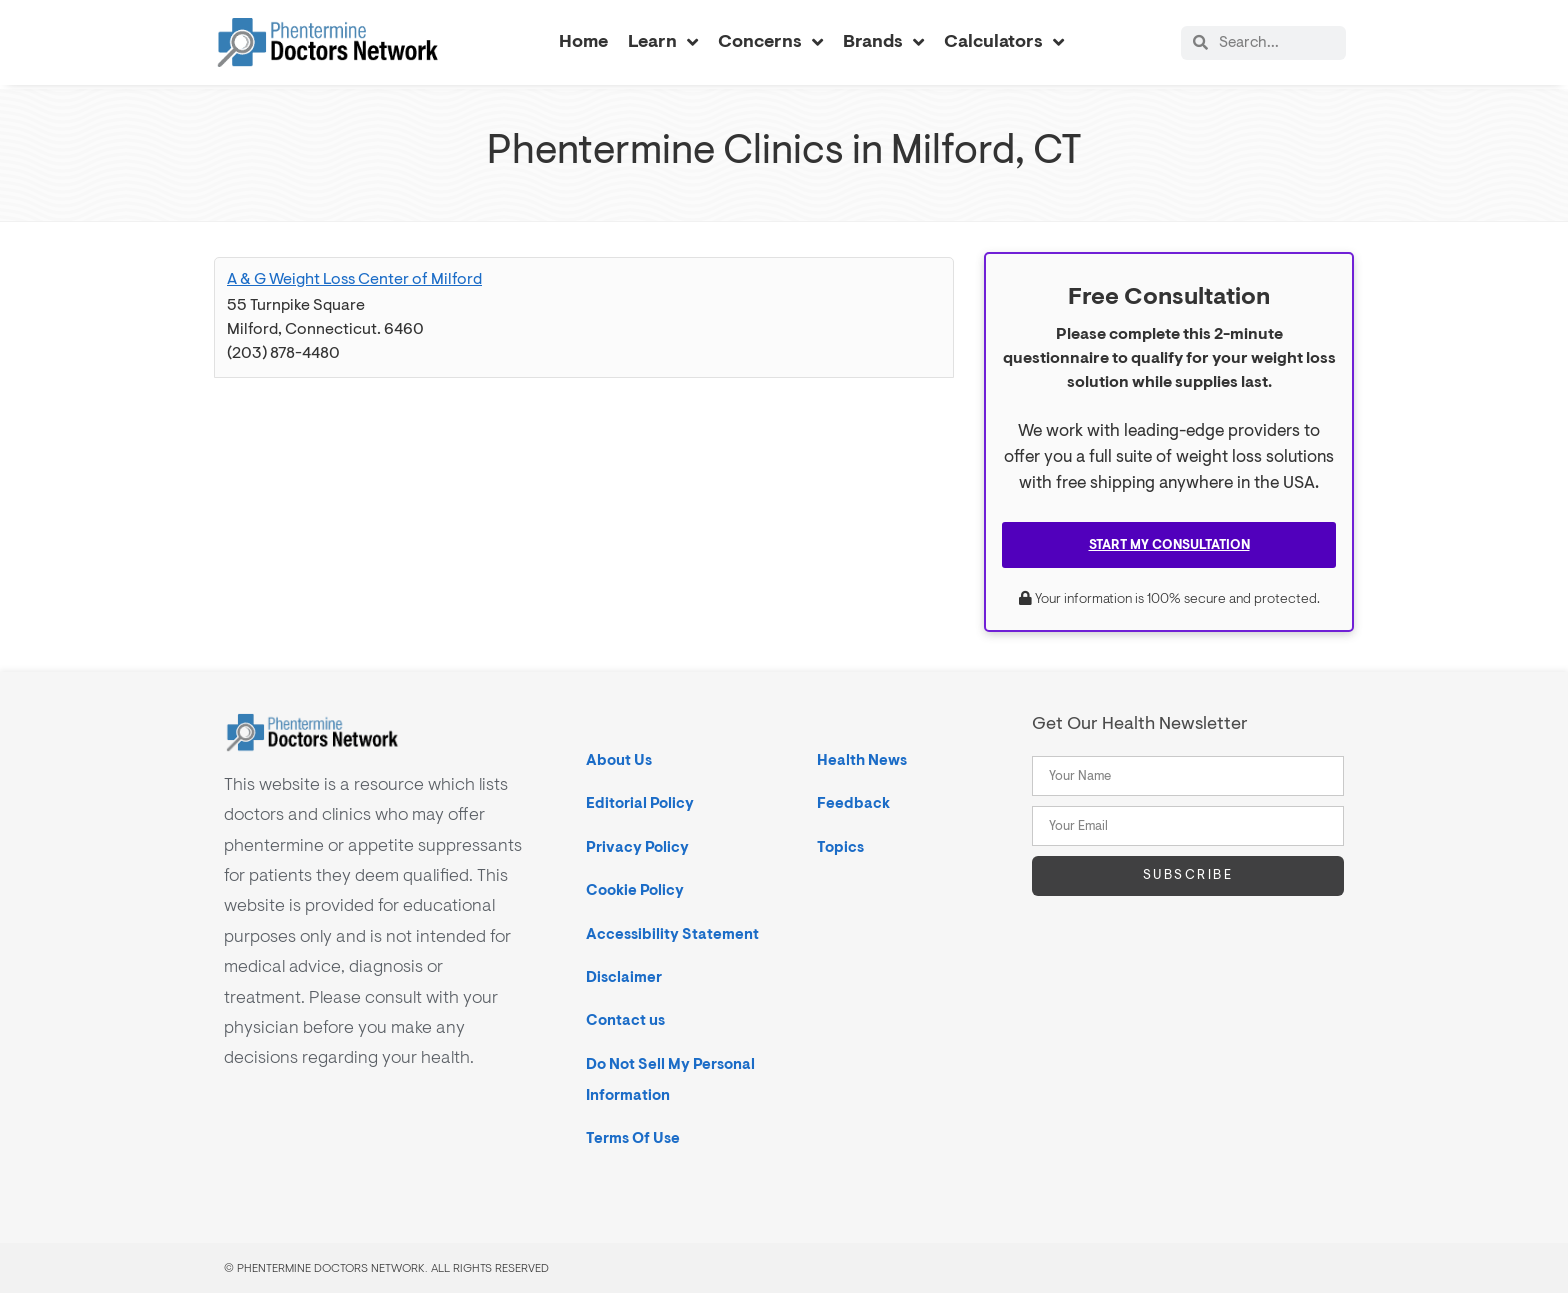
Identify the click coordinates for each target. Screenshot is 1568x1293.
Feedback (853, 803)
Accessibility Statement (672, 934)
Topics (840, 847)
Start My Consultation (1169, 545)
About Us (619, 760)
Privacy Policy (637, 847)
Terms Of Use (633, 1138)
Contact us (625, 1020)
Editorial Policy (640, 803)
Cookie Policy (635, 890)
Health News (862, 760)
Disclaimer (624, 977)
